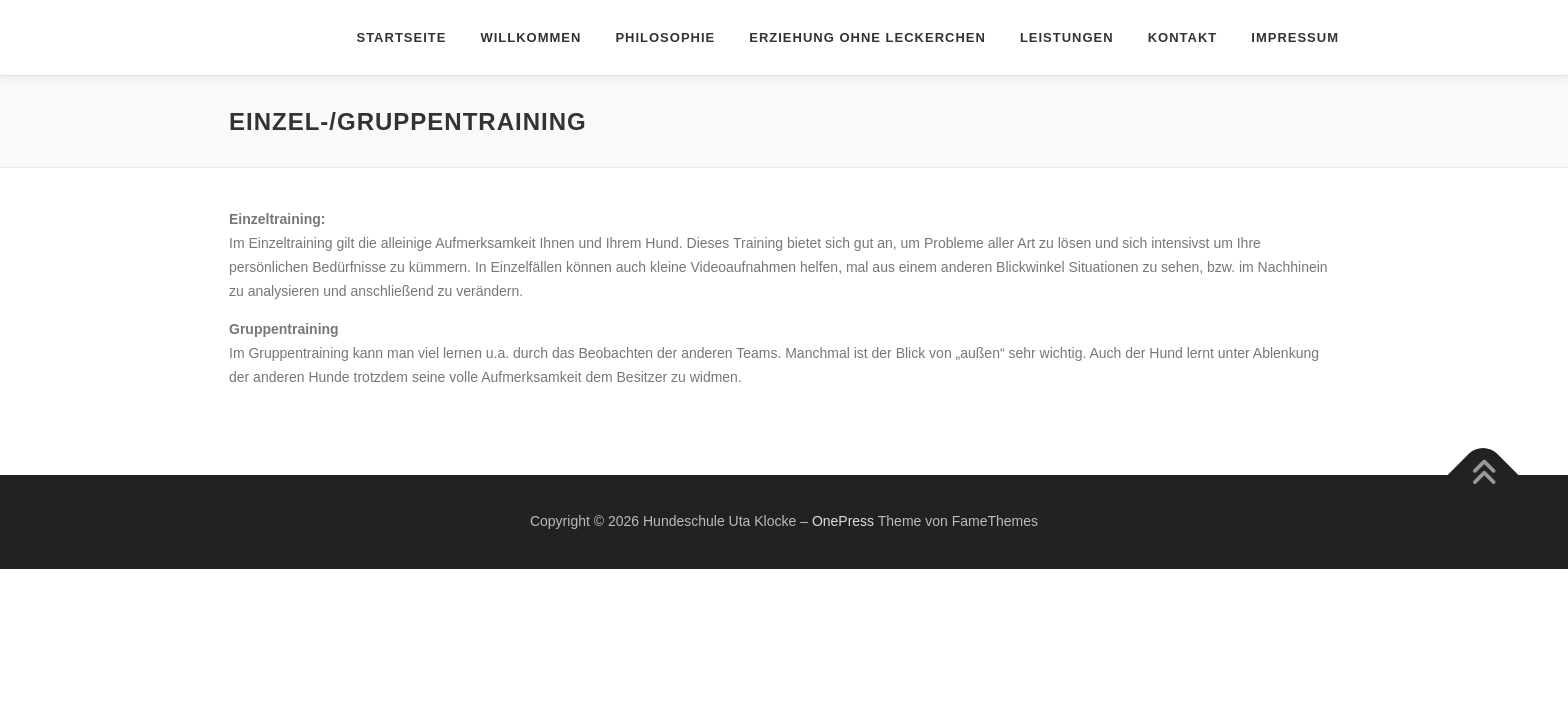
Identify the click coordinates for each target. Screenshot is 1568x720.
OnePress (843, 521)
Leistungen (1067, 37)
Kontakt (1183, 37)
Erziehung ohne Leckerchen (867, 37)
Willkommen (530, 37)
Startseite (401, 37)
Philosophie (665, 37)
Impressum (1295, 37)
